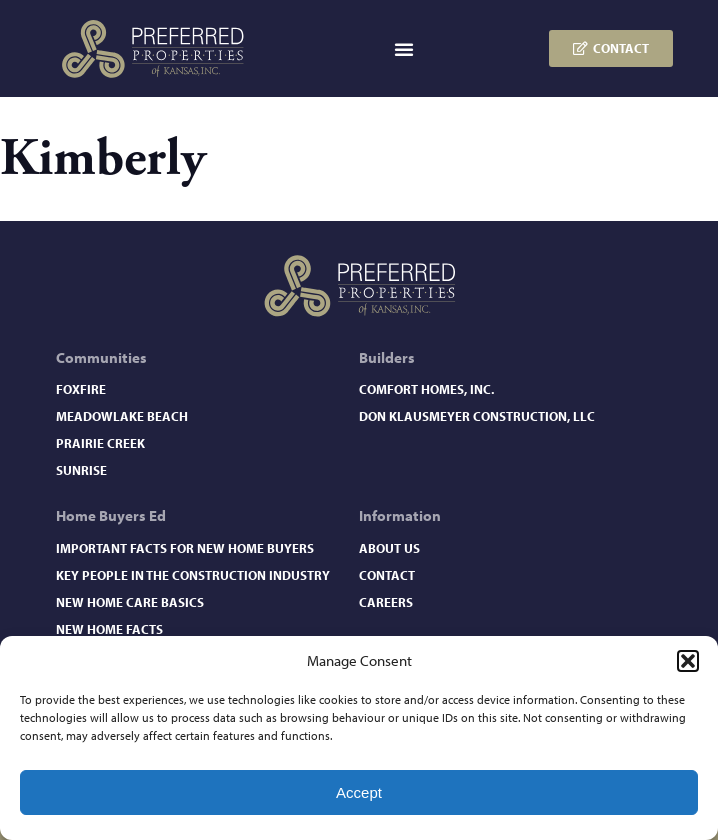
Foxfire (81, 389)
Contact (387, 575)
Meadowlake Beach (122, 416)
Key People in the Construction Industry (193, 575)
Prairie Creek (100, 443)
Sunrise (81, 470)
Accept (359, 792)
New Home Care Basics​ (130, 602)
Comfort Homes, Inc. (426, 389)
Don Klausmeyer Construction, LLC (477, 416)
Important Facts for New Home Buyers (185, 548)
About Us (389, 548)
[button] (688, 661)
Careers (386, 602)
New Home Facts (109, 629)
